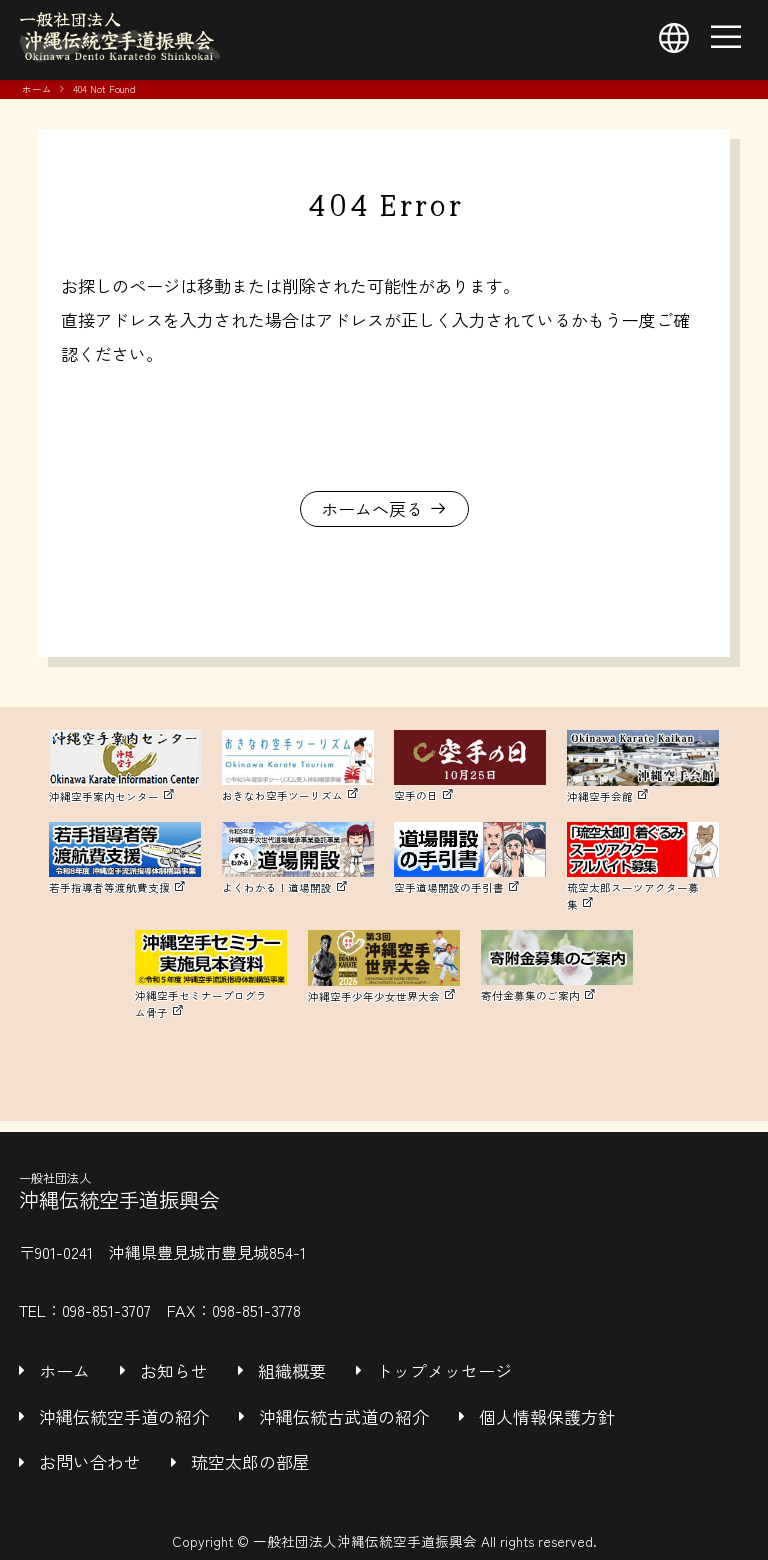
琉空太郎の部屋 (250, 1461)
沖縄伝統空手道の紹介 (124, 1416)
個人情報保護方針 (547, 1416)
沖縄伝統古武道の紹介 (344, 1416)
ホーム (37, 89)
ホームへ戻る (372, 508)
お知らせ (174, 1370)
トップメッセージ (444, 1370)
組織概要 (292, 1370)
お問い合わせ (90, 1461)
